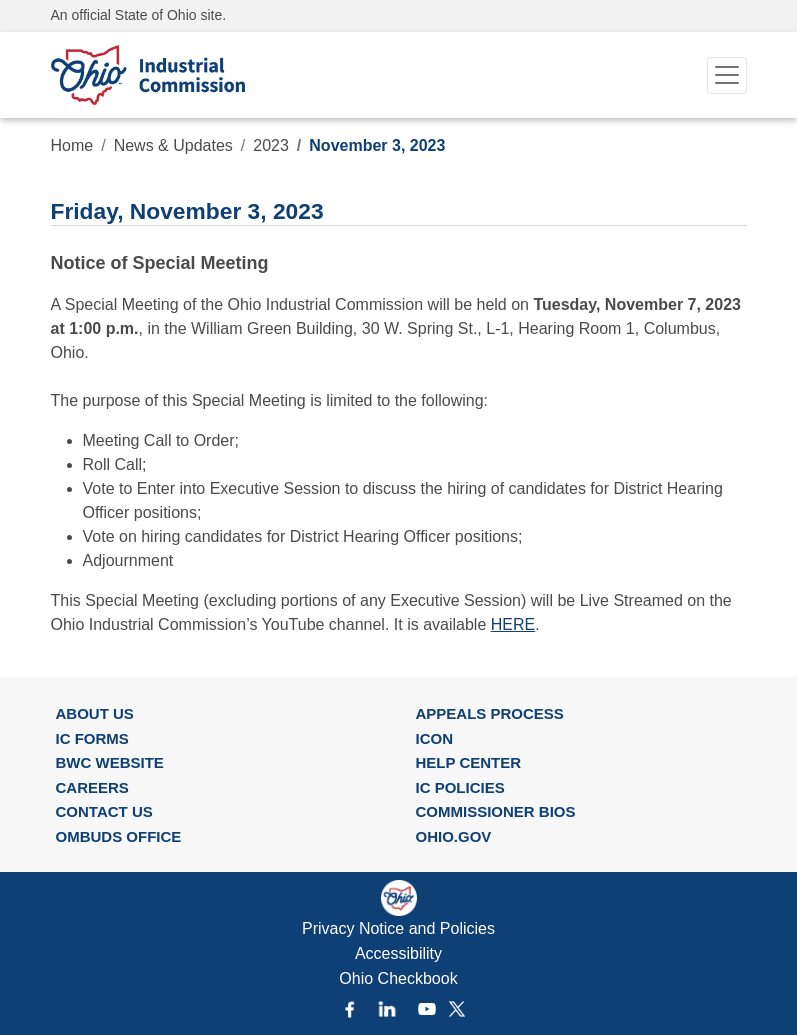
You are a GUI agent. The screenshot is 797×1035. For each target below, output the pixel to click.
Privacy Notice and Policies (398, 928)
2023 (271, 145)
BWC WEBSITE (110, 762)
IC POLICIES (460, 787)
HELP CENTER (469, 762)
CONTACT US (104, 811)
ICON (435, 738)
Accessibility (398, 953)
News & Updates (173, 145)
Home (72, 145)
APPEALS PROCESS (490, 713)
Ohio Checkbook (398, 978)
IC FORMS (92, 738)
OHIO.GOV (454, 836)
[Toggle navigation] (727, 75)
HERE (513, 624)
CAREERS (92, 787)
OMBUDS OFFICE (119, 836)
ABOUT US (95, 713)
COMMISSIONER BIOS (496, 811)
